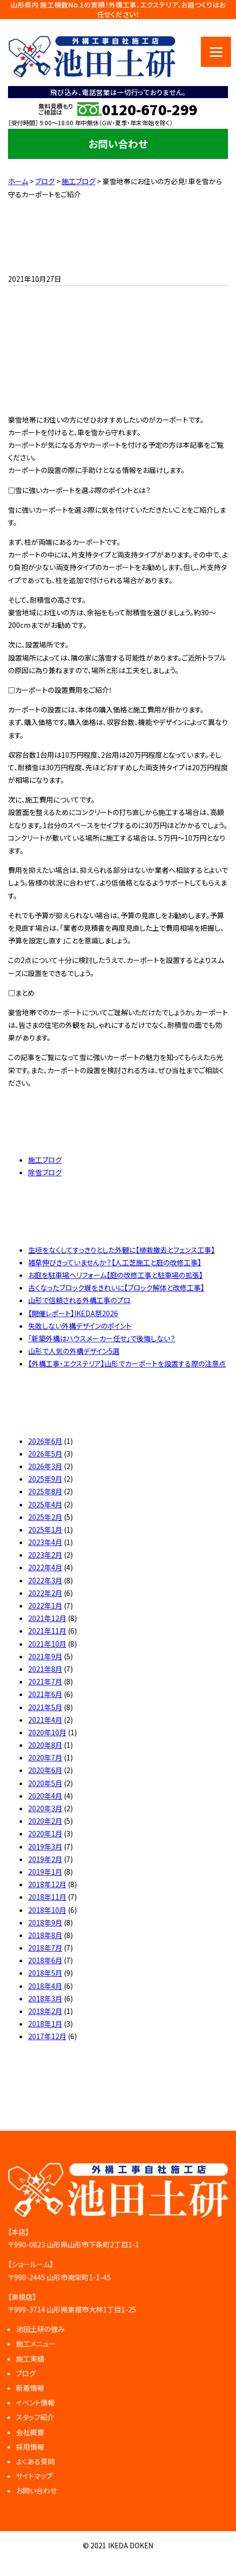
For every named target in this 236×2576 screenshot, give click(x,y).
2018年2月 (45, 2011)
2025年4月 (45, 1504)
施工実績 (30, 2359)
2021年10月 (47, 1644)
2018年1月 (45, 2024)
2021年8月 (45, 1669)
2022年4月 (45, 1567)
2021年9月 (45, 1656)
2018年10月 (47, 1910)
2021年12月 (47, 1618)
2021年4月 (45, 1720)
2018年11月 (47, 1897)
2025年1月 (45, 1529)
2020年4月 (45, 1796)
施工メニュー (36, 2344)
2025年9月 (45, 1479)
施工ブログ (45, 1160)
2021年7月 (45, 1681)
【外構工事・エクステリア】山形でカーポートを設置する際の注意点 (127, 1363)
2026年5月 (45, 1453)
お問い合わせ (118, 143)
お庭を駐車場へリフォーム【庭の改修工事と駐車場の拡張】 (115, 1275)
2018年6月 (45, 1960)
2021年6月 (45, 1694)
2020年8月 (45, 1745)
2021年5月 (45, 1707)
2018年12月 (47, 1884)
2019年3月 (45, 1846)
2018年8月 (45, 1935)
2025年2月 (45, 1517)
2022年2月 (45, 1593)
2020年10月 (47, 1732)
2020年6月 (45, 1770)
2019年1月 (45, 1872)
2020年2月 (45, 1821)
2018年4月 (45, 1986)
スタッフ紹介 (35, 2417)
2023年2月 (45, 1555)
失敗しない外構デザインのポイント (80, 1326)
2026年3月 (45, 1466)
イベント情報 (35, 2402)
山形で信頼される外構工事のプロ (79, 1300)
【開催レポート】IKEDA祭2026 (73, 1313)
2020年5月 (45, 1783)
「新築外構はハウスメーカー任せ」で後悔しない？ (101, 1338)
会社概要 (30, 2432)
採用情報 (30, 2447)
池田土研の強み (40, 2329)
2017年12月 (47, 2036)
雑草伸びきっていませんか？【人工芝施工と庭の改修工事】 (114, 1262)
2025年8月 (45, 1491)
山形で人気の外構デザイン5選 (74, 1351)
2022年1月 (45, 1605)
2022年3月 (45, 1580)
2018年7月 (45, 1948)
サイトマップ (34, 2476)
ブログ (26, 2373)
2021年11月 (47, 1631)
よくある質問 (35, 2461)
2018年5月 (45, 1973)
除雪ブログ (45, 1172)
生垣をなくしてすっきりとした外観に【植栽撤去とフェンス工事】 (121, 1250)
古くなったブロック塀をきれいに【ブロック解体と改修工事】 (116, 1287)
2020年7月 (45, 1757)
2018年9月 (45, 1922)
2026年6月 (45, 1441)
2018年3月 (45, 1998)
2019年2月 (45, 1859)
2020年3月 (45, 1808)
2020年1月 (45, 1833)
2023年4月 (45, 1542)
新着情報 (30, 2388)
